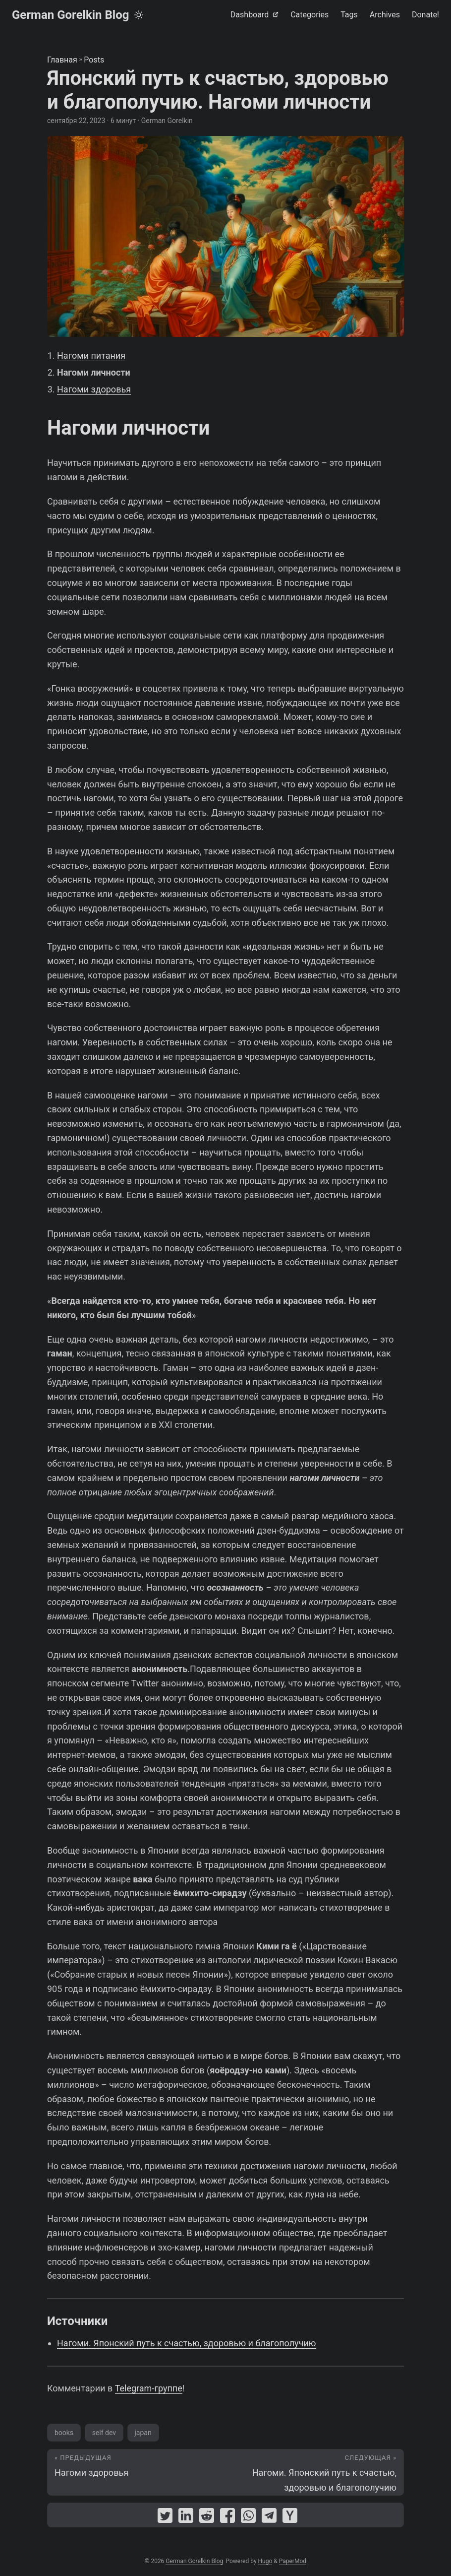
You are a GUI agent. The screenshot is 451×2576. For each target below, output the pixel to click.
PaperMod (292, 2561)
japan (143, 2433)
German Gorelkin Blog (70, 15)
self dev (104, 2433)
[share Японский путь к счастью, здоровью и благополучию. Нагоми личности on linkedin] (185, 2517)
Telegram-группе (148, 2388)
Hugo (265, 2561)
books (64, 2433)
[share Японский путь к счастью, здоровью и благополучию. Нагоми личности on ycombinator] (289, 2517)
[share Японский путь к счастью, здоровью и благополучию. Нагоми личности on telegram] (269, 2517)
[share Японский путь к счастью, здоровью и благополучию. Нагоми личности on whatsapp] (248, 2517)
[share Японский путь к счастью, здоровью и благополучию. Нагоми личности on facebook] (227, 2517)
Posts (94, 59)
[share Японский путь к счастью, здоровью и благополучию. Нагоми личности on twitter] (165, 2517)
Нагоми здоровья (94, 389)
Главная (62, 59)
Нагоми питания (91, 355)
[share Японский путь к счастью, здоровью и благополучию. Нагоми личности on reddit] (206, 2517)
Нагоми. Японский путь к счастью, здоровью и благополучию (186, 2343)
